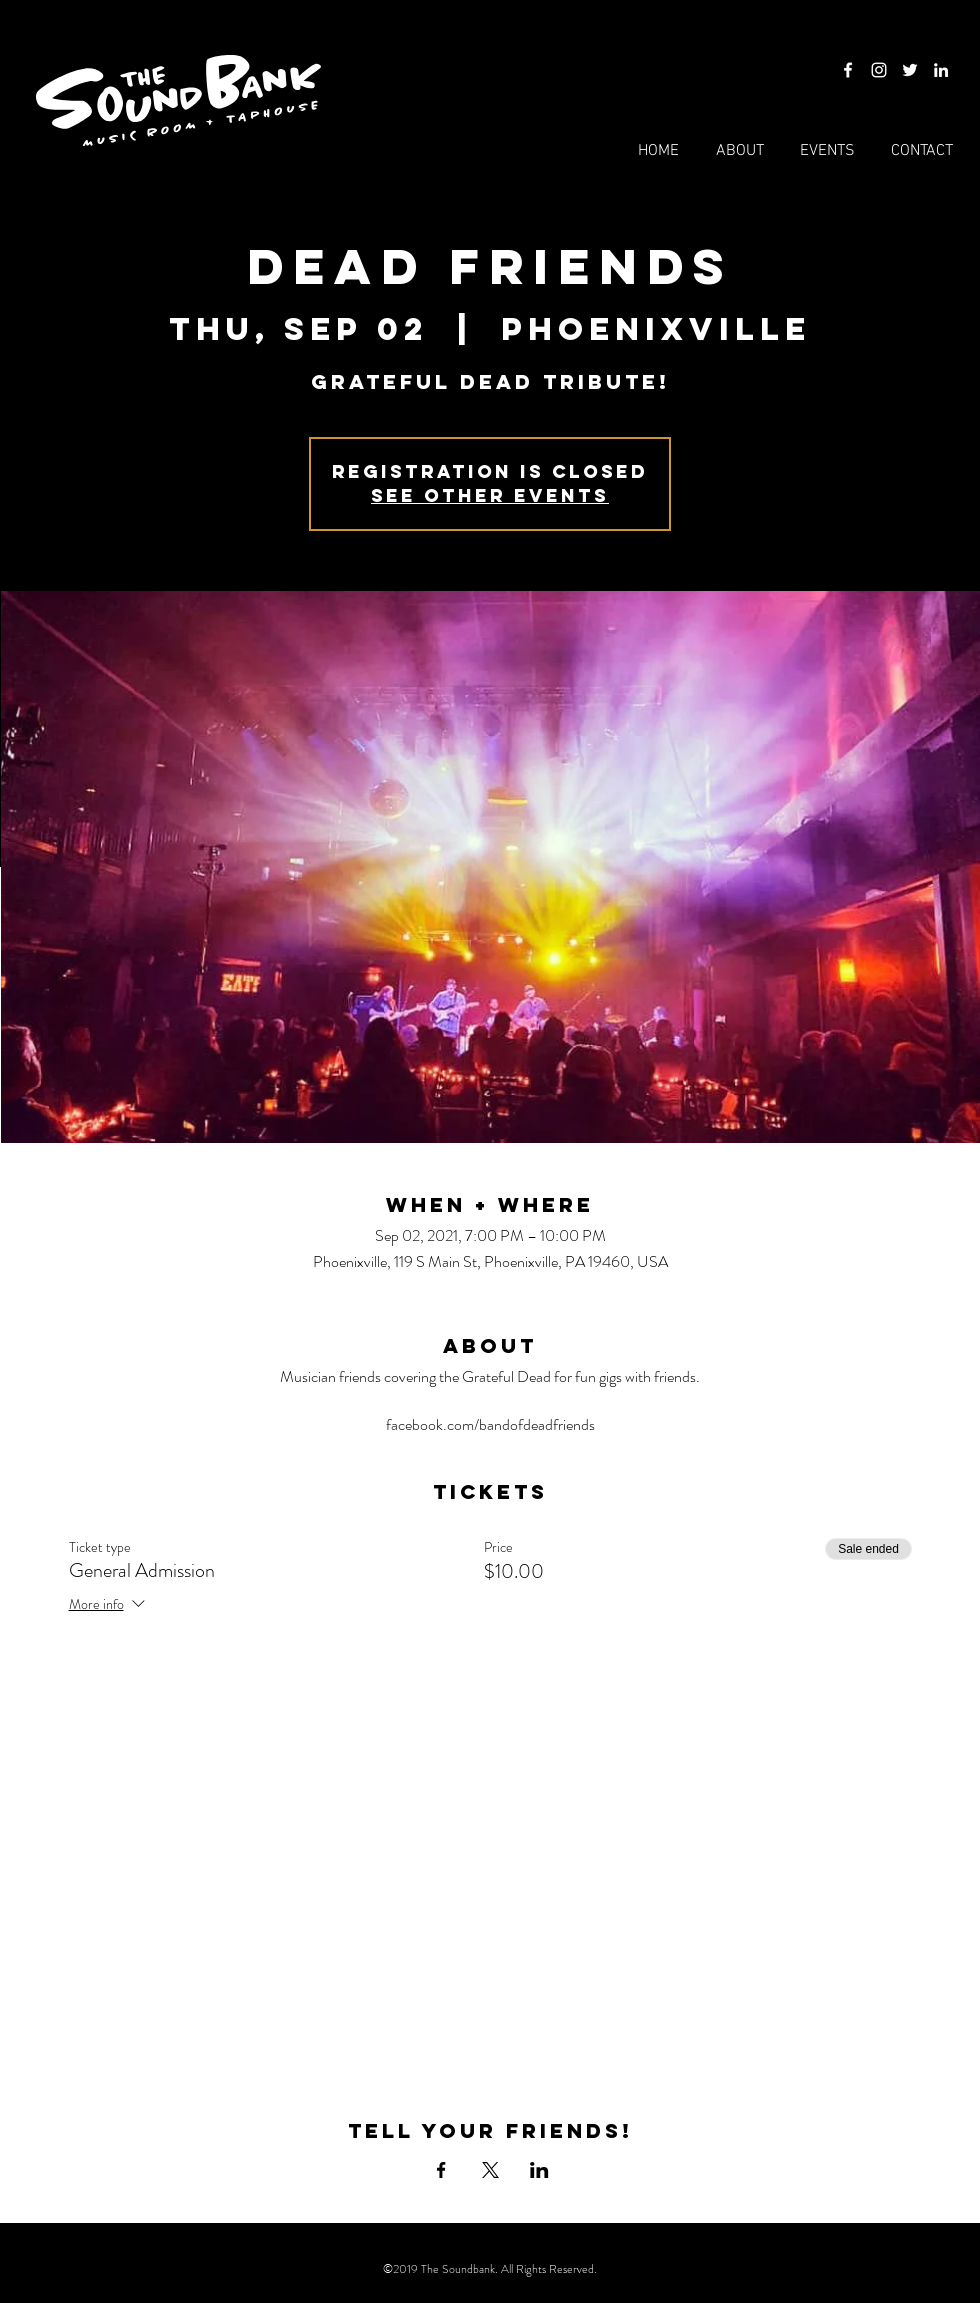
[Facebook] (848, 70)
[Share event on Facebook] (441, 2170)
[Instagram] (879, 70)
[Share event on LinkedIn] (539, 2170)
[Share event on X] (490, 2170)
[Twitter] (910, 70)
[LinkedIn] (941, 70)
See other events (490, 495)
